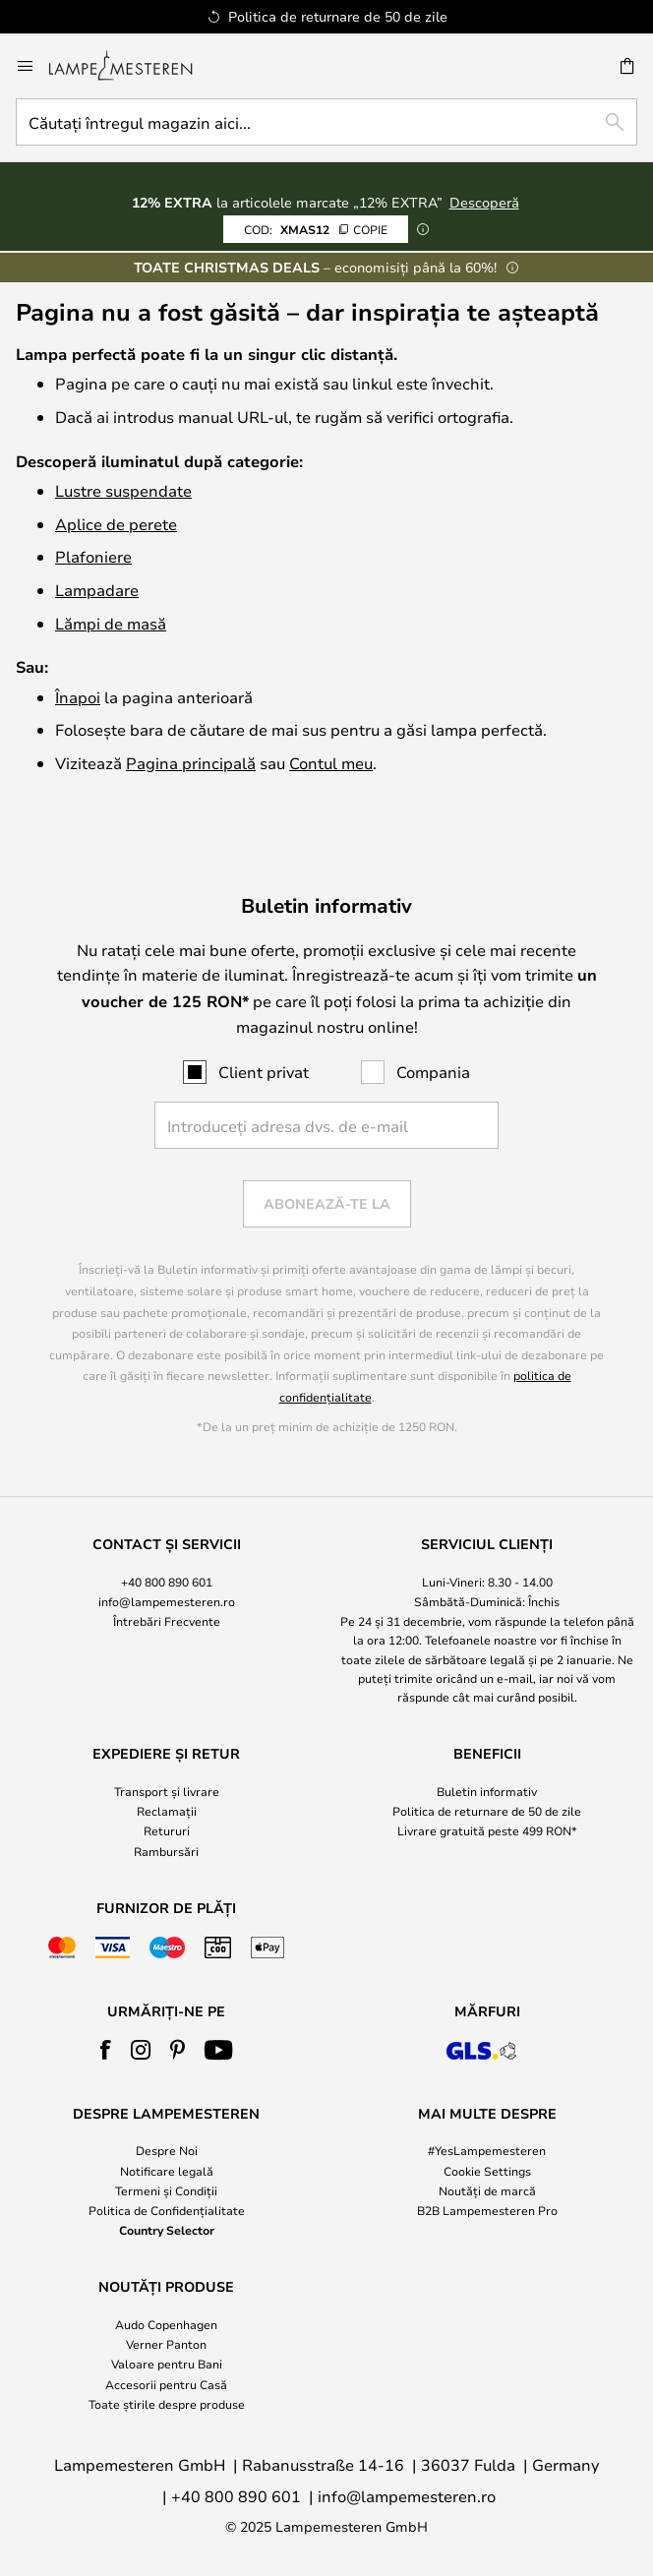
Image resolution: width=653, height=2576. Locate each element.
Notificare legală (166, 2171)
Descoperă (484, 202)
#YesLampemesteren (487, 2150)
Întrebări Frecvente (166, 1621)
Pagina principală (191, 762)
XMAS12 (315, 229)
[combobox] (326, 122)
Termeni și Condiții (166, 2190)
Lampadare (97, 589)
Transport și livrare (166, 1791)
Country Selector (166, 2230)
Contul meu (331, 762)
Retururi (167, 1830)
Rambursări (166, 1851)
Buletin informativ (487, 1791)
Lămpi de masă (110, 623)
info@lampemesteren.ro (166, 1601)
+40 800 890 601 (166, 1581)
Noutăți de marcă (487, 2190)
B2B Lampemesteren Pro (487, 2210)
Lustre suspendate (123, 490)
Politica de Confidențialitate (167, 2210)
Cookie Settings (487, 2171)
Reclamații (167, 1811)
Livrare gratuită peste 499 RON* (487, 1830)
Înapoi (77, 697)
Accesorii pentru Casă (166, 2384)
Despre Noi (167, 2150)
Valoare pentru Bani (166, 2363)
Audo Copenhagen (166, 2324)
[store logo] (132, 65)
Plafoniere (93, 556)
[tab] (166, 1621)
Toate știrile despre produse (167, 2404)
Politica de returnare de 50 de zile (486, 1811)
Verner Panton (166, 2344)
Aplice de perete (116, 523)
